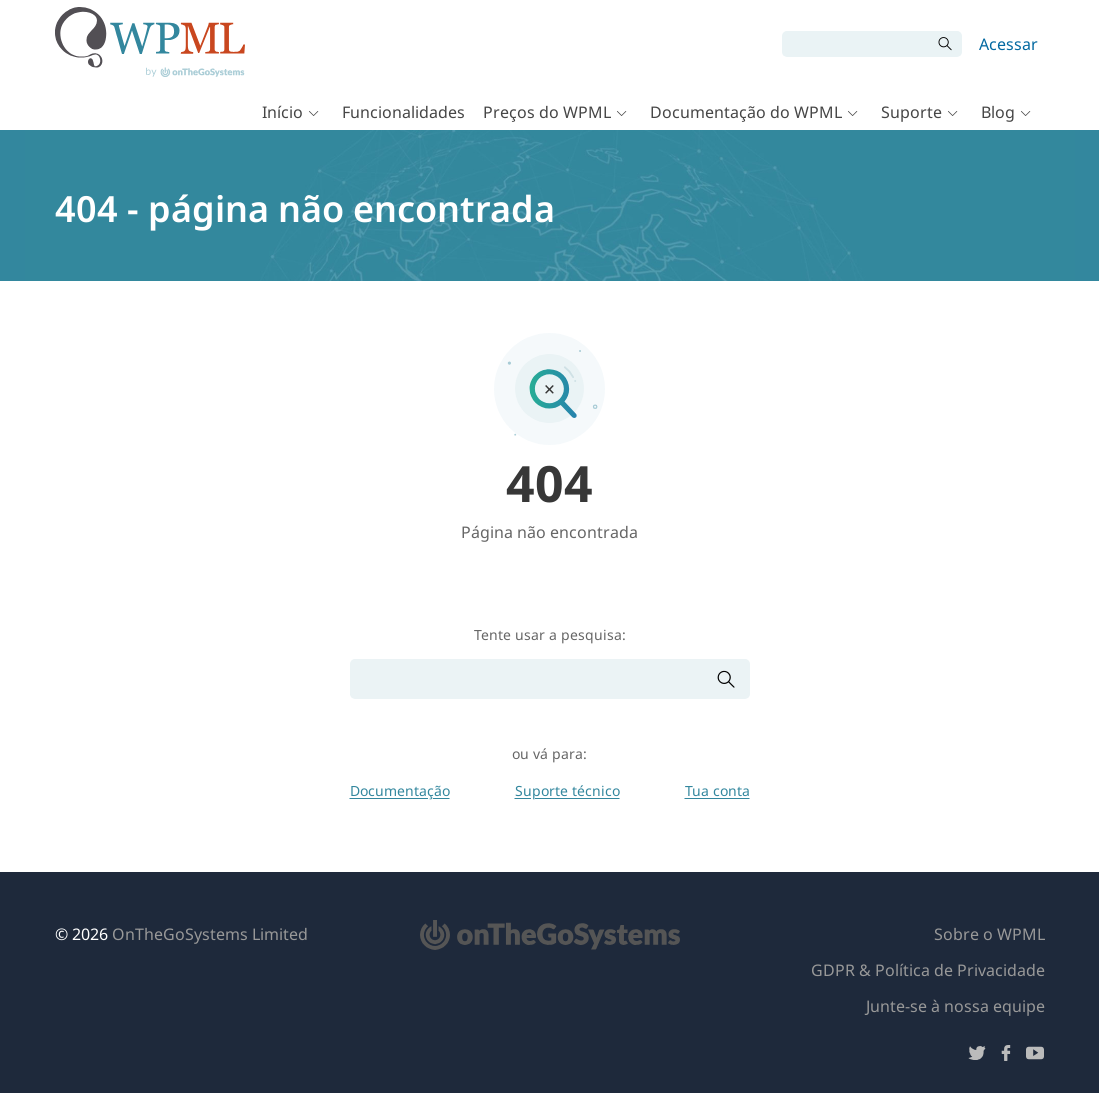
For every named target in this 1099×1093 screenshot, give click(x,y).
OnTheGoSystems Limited (210, 934)
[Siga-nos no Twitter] (977, 1056)
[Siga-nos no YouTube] (1035, 1056)
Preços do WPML (547, 112)
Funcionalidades (403, 112)
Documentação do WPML (746, 112)
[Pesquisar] (857, 44)
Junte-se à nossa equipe (955, 1006)
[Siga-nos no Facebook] (1006, 1056)
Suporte (911, 112)
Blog (998, 112)
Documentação (400, 790)
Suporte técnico (567, 790)
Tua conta (717, 790)
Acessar (1008, 44)
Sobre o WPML (989, 934)
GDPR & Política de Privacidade (928, 970)
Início (282, 112)
